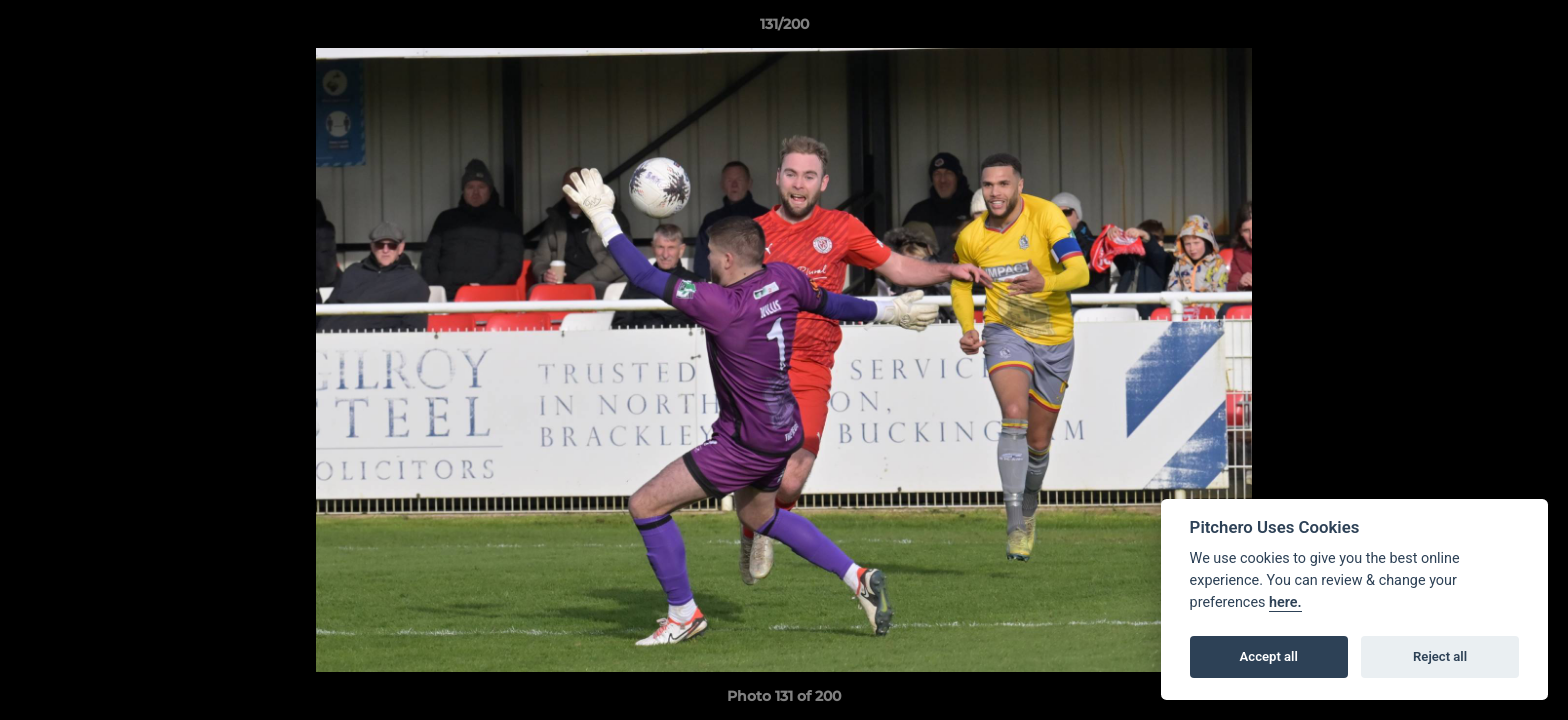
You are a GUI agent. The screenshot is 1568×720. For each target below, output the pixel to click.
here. (1285, 602)
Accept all (1269, 656)
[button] (1532, 29)
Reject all (1440, 656)
